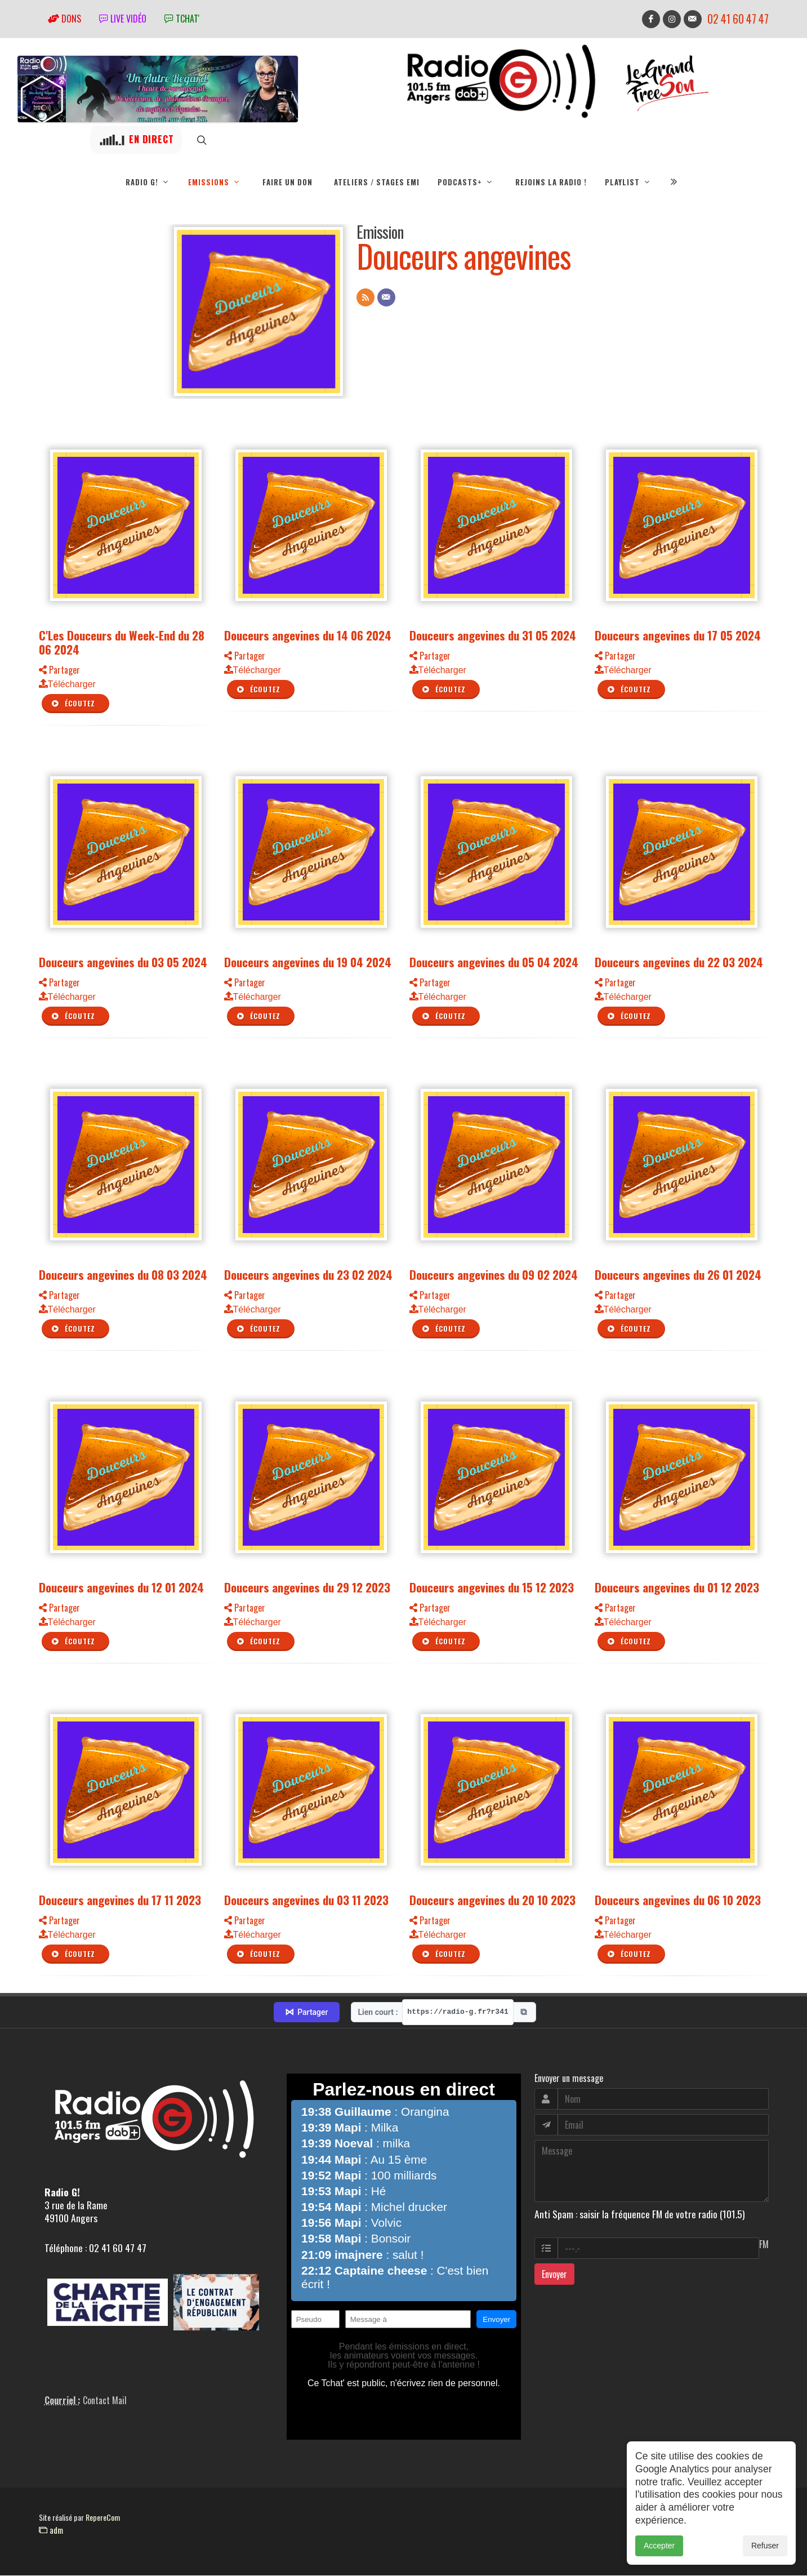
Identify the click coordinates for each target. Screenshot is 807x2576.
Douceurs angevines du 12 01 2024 (121, 1587)
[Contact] (386, 298)
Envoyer (554, 2274)
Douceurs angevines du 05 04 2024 (493, 962)
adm (51, 2530)
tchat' (181, 18)
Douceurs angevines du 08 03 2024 (123, 1275)
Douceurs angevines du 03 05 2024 (123, 962)
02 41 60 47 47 (738, 19)
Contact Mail (105, 2401)
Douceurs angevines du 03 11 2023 (306, 1900)
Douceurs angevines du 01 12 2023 (677, 1587)
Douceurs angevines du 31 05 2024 (492, 635)
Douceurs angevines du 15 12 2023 (491, 1587)
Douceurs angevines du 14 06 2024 (307, 635)
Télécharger (67, 684)
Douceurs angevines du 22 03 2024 (679, 962)
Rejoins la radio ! (551, 182)
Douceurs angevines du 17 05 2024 (678, 635)
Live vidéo (122, 18)
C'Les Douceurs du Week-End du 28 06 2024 (121, 643)
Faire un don (287, 182)
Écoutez (73, 704)
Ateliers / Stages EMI (377, 182)
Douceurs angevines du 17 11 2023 (120, 1900)
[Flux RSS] (365, 298)
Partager (59, 670)
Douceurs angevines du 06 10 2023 (678, 1900)
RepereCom (103, 2518)
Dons (64, 18)
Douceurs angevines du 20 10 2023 (492, 1900)
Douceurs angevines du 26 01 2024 (678, 1275)
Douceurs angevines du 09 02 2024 (493, 1275)
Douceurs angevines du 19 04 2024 (307, 962)
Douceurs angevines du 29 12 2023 (307, 1587)
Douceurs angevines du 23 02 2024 (308, 1275)
